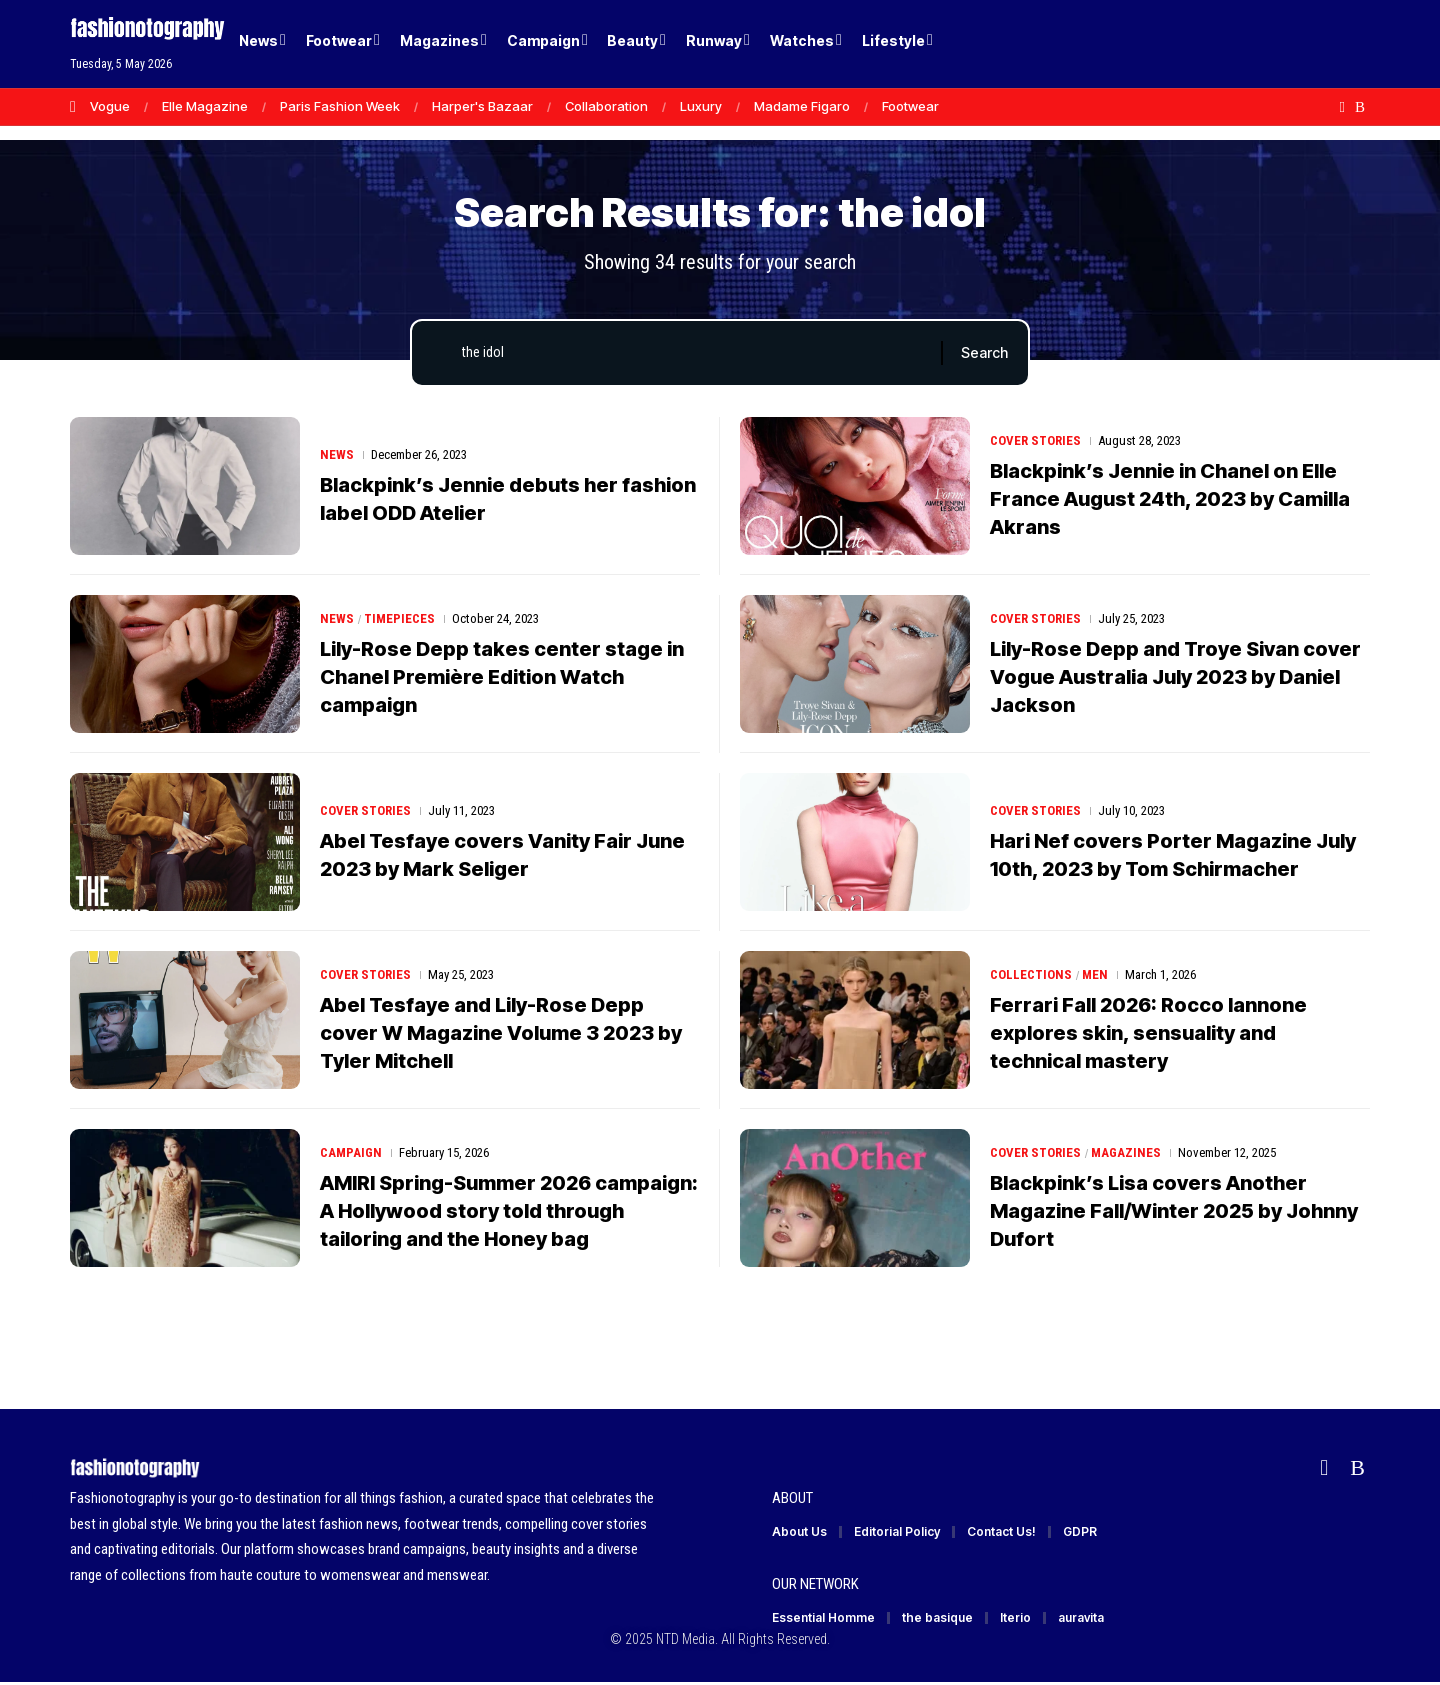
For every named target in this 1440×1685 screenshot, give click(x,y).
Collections (1031, 974)
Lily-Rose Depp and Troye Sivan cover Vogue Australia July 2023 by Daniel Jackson (1175, 677)
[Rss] (1360, 107)
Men (1095, 974)
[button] (1320, 44)
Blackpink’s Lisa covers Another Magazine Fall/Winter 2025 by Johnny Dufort (1174, 1211)
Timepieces (399, 618)
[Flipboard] (1342, 107)
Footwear (910, 106)
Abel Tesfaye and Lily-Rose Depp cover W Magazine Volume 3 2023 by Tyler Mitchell (501, 1033)
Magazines (1126, 1152)
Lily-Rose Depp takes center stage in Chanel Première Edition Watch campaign (502, 677)
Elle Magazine (205, 106)
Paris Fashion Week (340, 106)
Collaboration (606, 106)
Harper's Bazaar (482, 106)
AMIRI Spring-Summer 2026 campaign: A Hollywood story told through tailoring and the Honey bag (509, 1211)
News (337, 454)
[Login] (1278, 44)
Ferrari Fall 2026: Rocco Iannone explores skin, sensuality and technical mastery (1148, 1033)
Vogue (110, 106)
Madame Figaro (802, 106)
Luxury (701, 106)
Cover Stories (1035, 440)
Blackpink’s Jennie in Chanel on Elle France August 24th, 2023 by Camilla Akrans (1170, 499)
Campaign (351, 1152)
